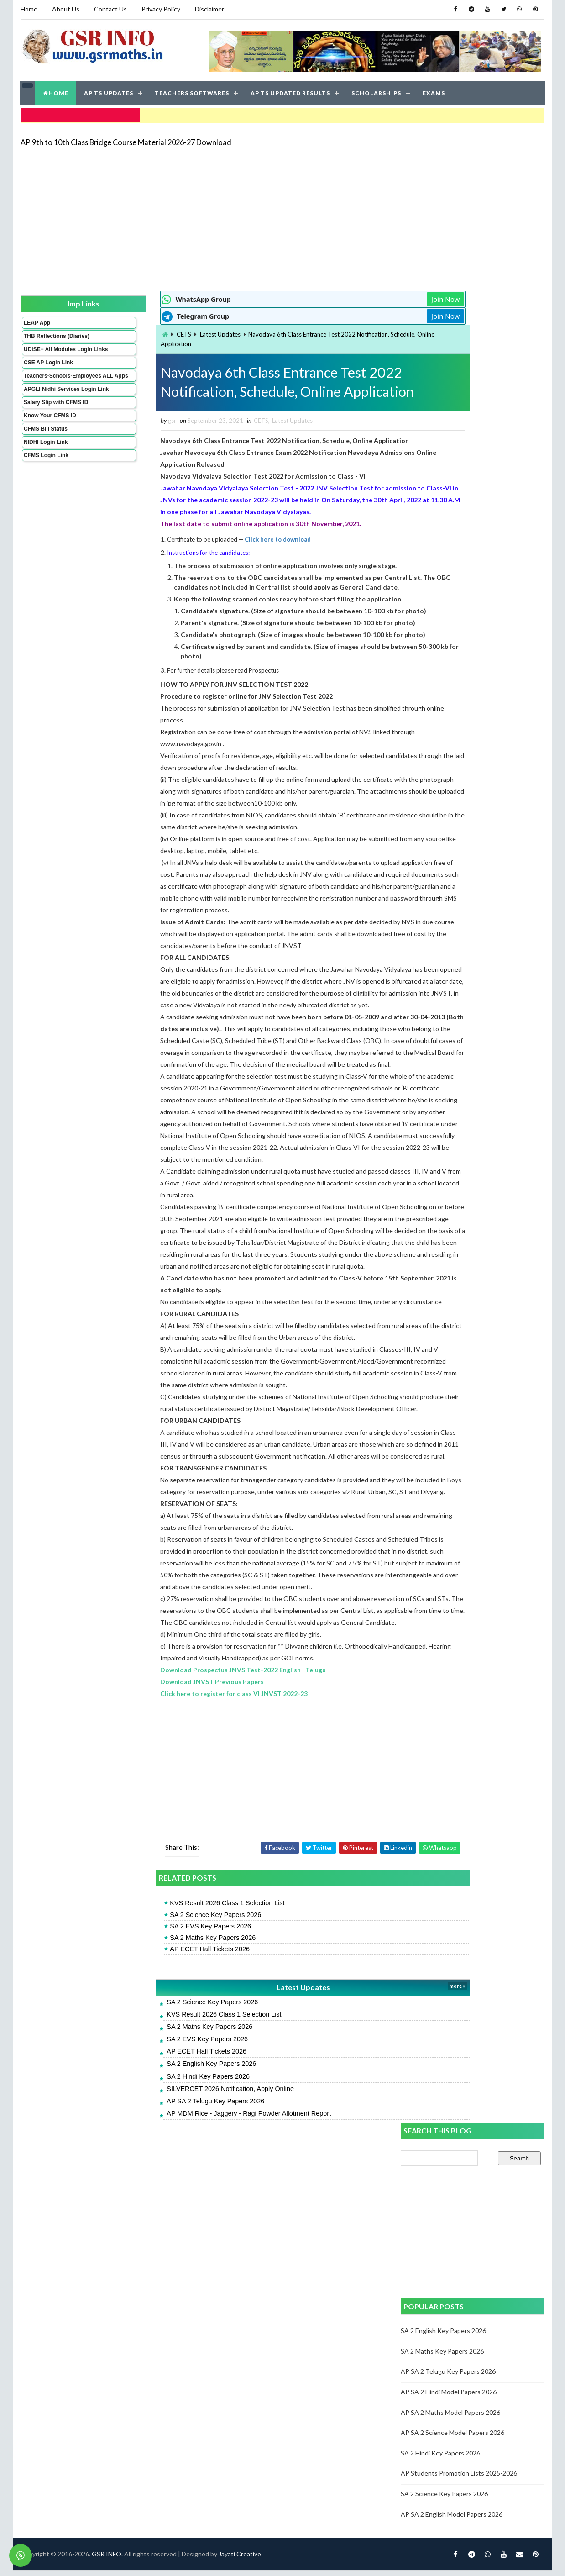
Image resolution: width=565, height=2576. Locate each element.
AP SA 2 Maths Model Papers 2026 (451, 578)
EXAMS (434, 91)
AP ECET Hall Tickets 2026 (159, 2043)
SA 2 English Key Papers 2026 (160, 2158)
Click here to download (227, 538)
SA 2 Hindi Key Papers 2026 (157, 2170)
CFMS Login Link (45, 478)
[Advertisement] (223, 215)
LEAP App (36, 320)
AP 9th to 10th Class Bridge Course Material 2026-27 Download (125, 139)
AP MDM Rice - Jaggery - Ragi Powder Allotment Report (198, 2207)
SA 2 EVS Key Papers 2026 (159, 2020)
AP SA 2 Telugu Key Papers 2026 (165, 2195)
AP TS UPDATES (109, 91)
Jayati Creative (239, 2251)
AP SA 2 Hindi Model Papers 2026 (449, 558)
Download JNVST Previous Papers (161, 1776)
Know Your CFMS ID (49, 438)
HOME (56, 91)
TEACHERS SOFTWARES (192, 91)
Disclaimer (209, 9)
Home (28, 9)
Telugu (265, 1764)
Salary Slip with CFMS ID (55, 425)
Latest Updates (169, 332)
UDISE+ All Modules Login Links (49, 356)
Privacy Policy (160, 9)
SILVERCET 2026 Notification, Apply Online (179, 2182)
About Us (65, 9)
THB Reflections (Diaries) (44, 336)
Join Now (368, 296)
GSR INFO (106, 2251)
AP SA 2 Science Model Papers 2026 (453, 598)
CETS (133, 332)
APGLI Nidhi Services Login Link (51, 408)
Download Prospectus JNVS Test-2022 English (180, 1764)
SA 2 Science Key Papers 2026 (164, 2008)
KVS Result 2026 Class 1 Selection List (176, 1997)
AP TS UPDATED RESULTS (290, 91)
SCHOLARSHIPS (377, 91)
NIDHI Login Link (45, 465)
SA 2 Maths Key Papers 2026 (162, 2031)
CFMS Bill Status (45, 451)
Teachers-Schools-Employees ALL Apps (51, 389)
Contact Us (110, 9)
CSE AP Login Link (48, 372)
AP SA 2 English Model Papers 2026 (452, 680)
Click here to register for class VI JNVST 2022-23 (183, 1787)
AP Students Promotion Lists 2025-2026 (459, 639)
